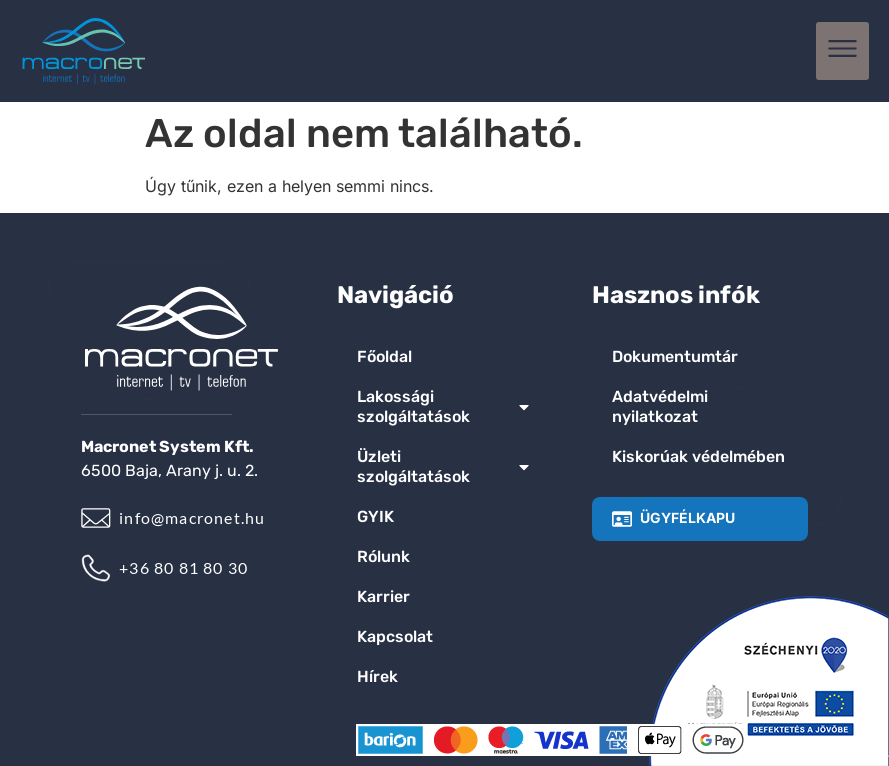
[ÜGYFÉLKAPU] (622, 519)
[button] (842, 51)
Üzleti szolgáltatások (445, 466)
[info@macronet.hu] (96, 518)
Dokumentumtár (675, 356)
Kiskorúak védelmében (698, 456)
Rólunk (383, 556)
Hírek (377, 676)
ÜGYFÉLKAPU (687, 517)
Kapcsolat (395, 636)
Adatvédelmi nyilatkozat (660, 406)
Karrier (383, 596)
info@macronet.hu (192, 517)
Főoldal (384, 356)
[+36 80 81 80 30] (96, 568)
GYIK (375, 516)
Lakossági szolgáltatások (445, 406)
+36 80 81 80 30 (183, 567)
